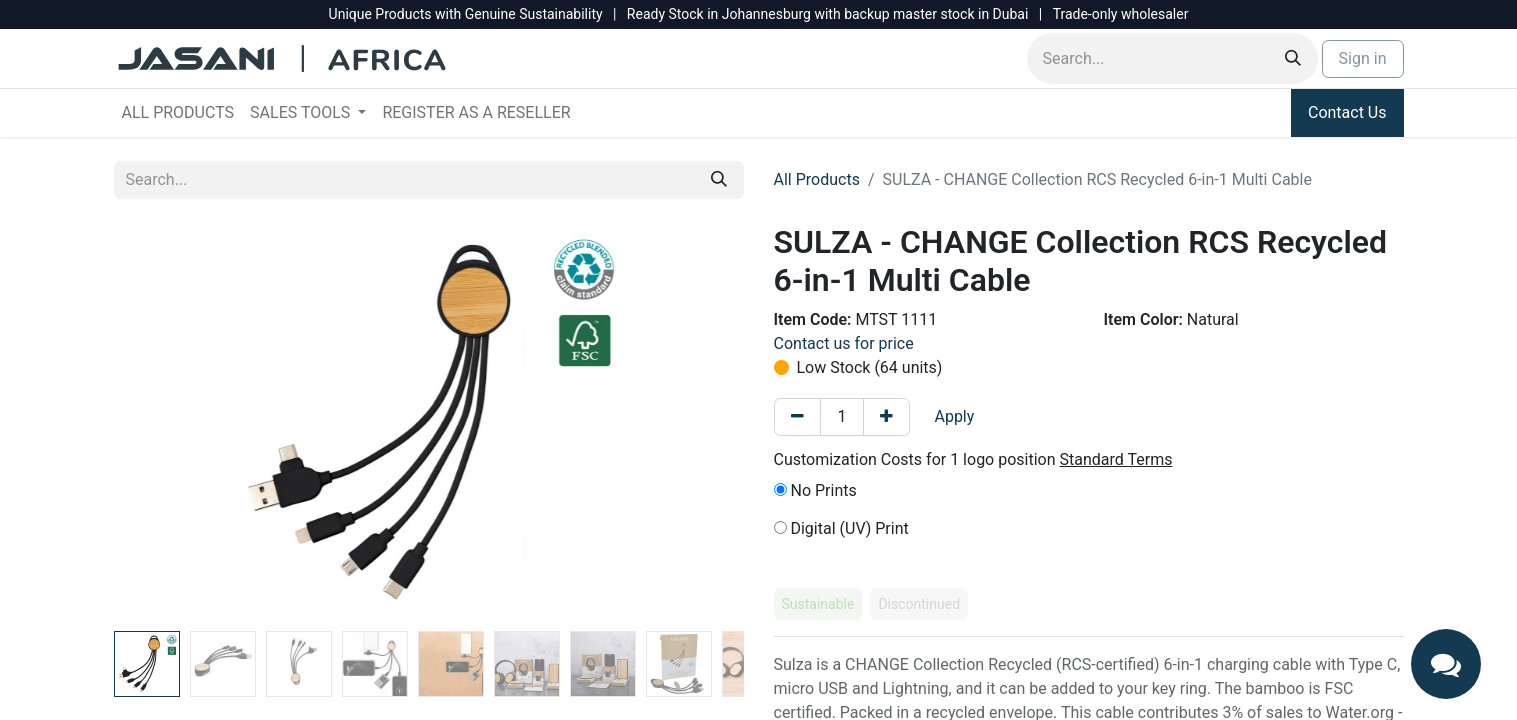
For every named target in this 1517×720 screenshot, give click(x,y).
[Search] (1293, 58)
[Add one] (886, 417)
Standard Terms (1116, 459)
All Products (817, 179)
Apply (954, 416)
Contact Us (1347, 112)
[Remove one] (797, 417)
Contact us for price (844, 343)
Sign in (1363, 58)
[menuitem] (178, 113)
